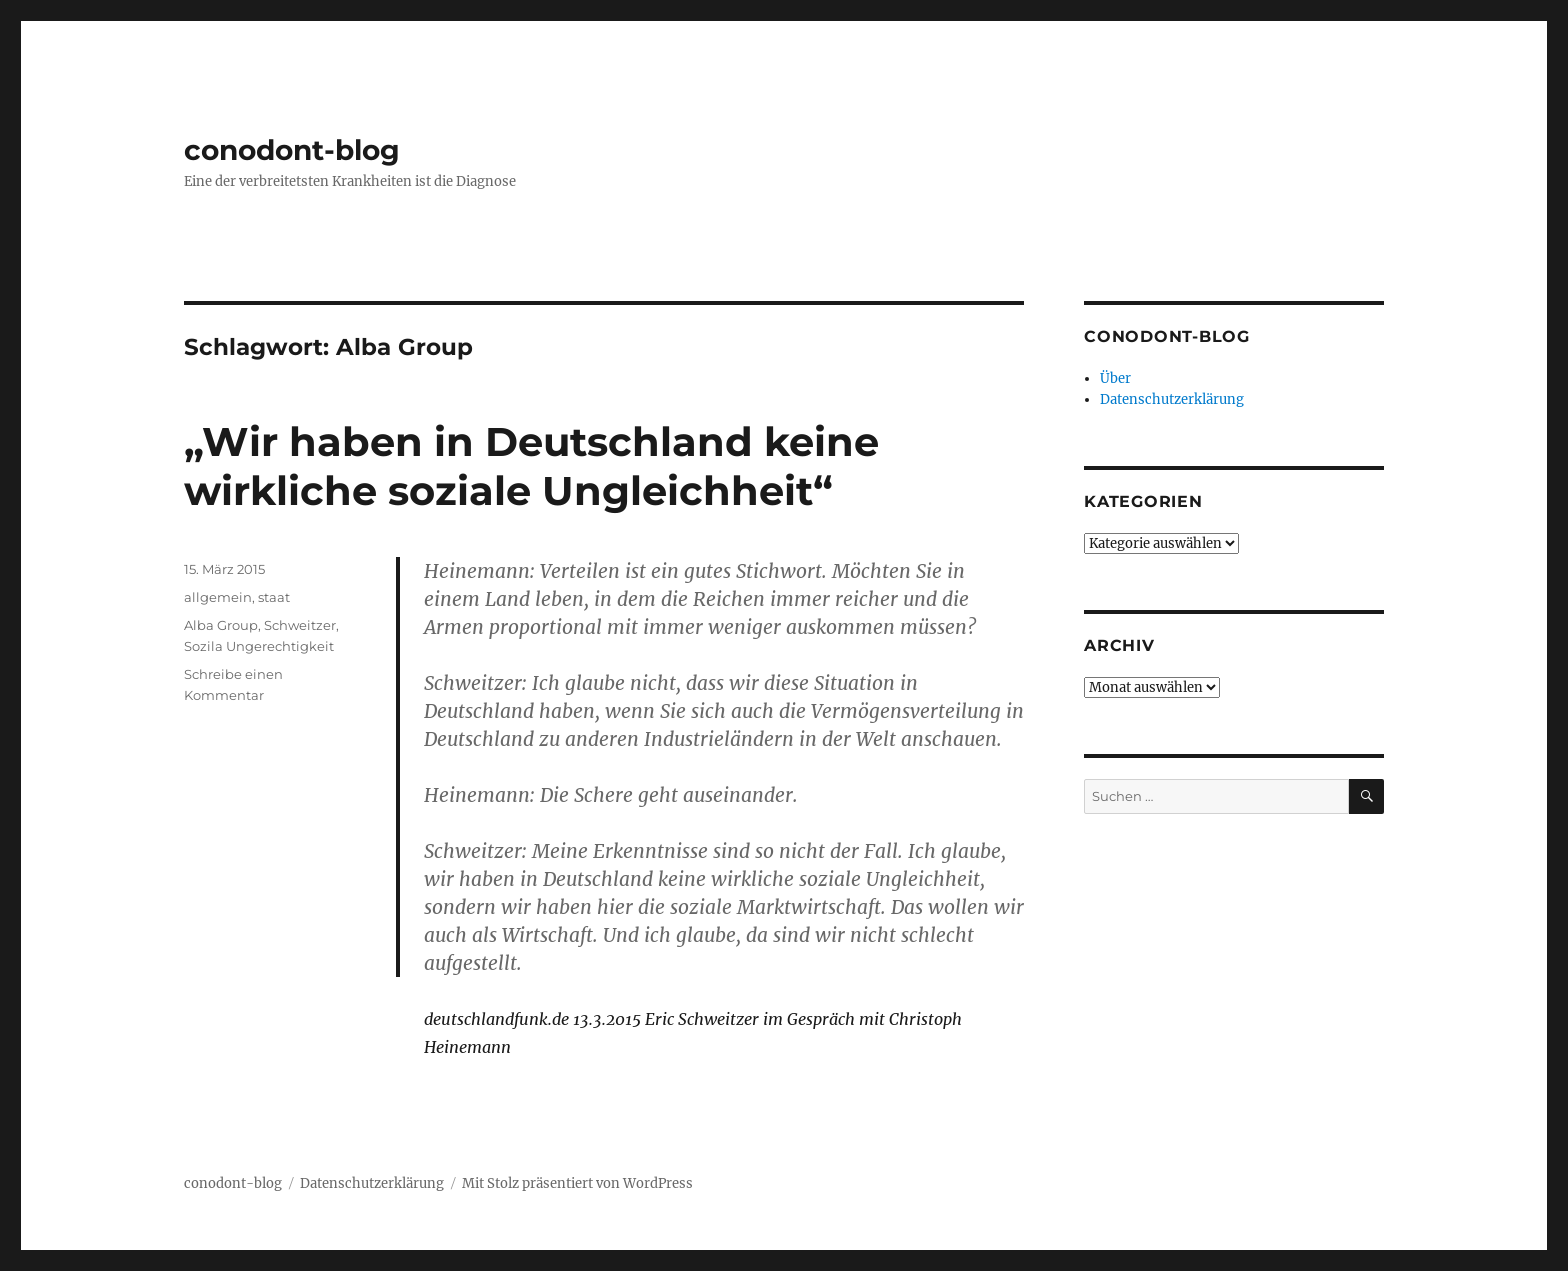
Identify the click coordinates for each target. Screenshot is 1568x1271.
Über (1115, 378)
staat (274, 597)
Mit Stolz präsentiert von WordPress (577, 1183)
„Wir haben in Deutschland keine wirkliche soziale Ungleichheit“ (531, 466)
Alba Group (221, 625)
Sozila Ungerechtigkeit (259, 646)
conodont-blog (292, 150)
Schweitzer (300, 625)
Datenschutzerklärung (1172, 399)
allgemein (218, 597)
